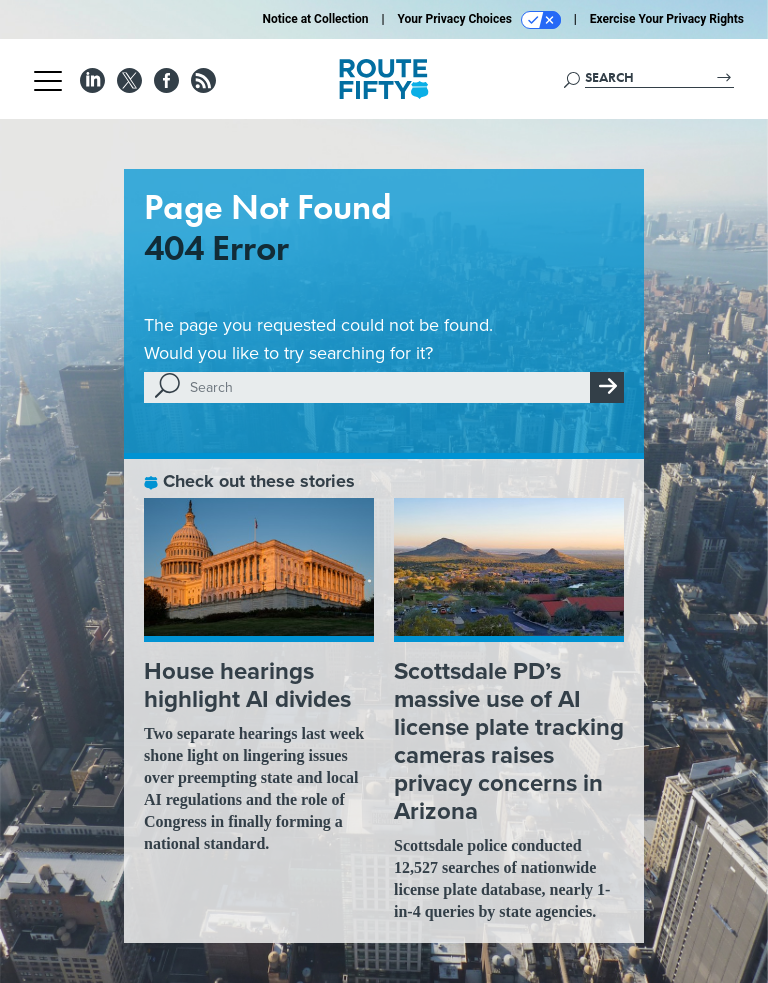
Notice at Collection (315, 19)
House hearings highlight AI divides (247, 685)
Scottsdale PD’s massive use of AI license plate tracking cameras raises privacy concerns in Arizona (509, 741)
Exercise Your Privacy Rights (667, 19)
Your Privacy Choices (479, 20)
